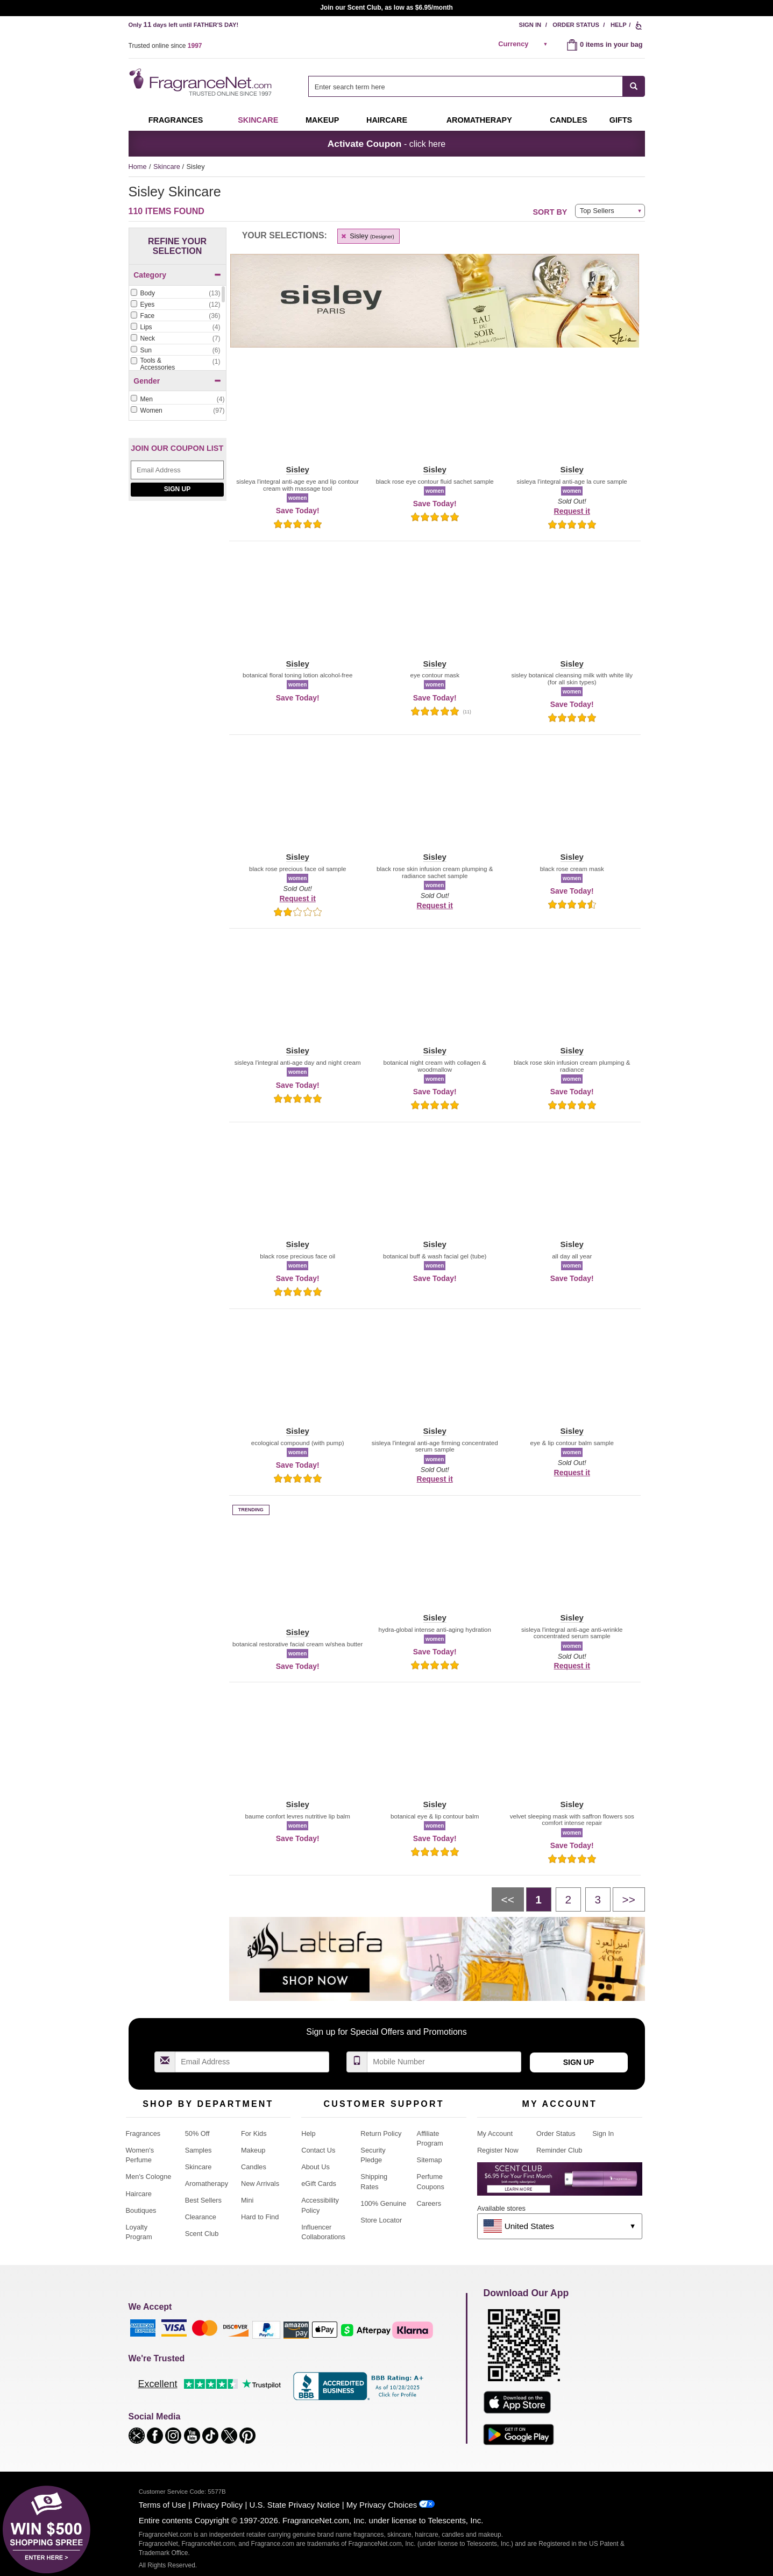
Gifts (620, 120)
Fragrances (175, 120)
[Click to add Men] (177, 399)
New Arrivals (260, 2183)
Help (619, 25)
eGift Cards (318, 2183)
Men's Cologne (149, 2176)
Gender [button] (177, 381)
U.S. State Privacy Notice (295, 2504)
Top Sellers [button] (597, 211)
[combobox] (476, 86)
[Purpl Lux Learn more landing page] (559, 2183)
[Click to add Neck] (175, 338)
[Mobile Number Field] (444, 2061)
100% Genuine (383, 2203)
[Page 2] (568, 1899)
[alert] (524, 44)
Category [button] (177, 275)
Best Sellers (203, 2200)
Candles (253, 2167)
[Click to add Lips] (175, 327)
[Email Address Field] (177, 470)
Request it (572, 511)
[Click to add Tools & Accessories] (175, 364)
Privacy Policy (218, 2504)
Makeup (322, 120)
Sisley (367, 236)
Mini (247, 2200)
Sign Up (177, 489)
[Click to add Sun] (175, 350)
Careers (429, 2203)
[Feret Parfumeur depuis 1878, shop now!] (177, 615)
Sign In (530, 25)
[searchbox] (465, 86)
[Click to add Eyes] (175, 304)
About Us (315, 2167)
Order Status (575, 25)
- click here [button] (386, 143)
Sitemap (429, 2160)
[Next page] (629, 1899)
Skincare (258, 120)
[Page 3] (598, 1899)
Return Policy (380, 2133)
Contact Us (318, 2150)
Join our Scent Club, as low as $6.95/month (386, 7)
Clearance (200, 2217)
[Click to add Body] (175, 293)
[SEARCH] (634, 86)
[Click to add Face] (175, 316)
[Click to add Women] (177, 410)
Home (138, 166)
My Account (495, 2133)
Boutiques (141, 2210)
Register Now (498, 2150)
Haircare (386, 120)
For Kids (254, 2133)
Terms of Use (162, 2504)
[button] (297, 415)
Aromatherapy (206, 2183)
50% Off (197, 2133)
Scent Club (202, 2234)
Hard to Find (260, 2217)
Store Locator (381, 2220)
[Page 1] (538, 1899)
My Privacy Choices (381, 2504)
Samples (198, 2150)
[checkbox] (175, 294)
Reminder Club (559, 2150)
